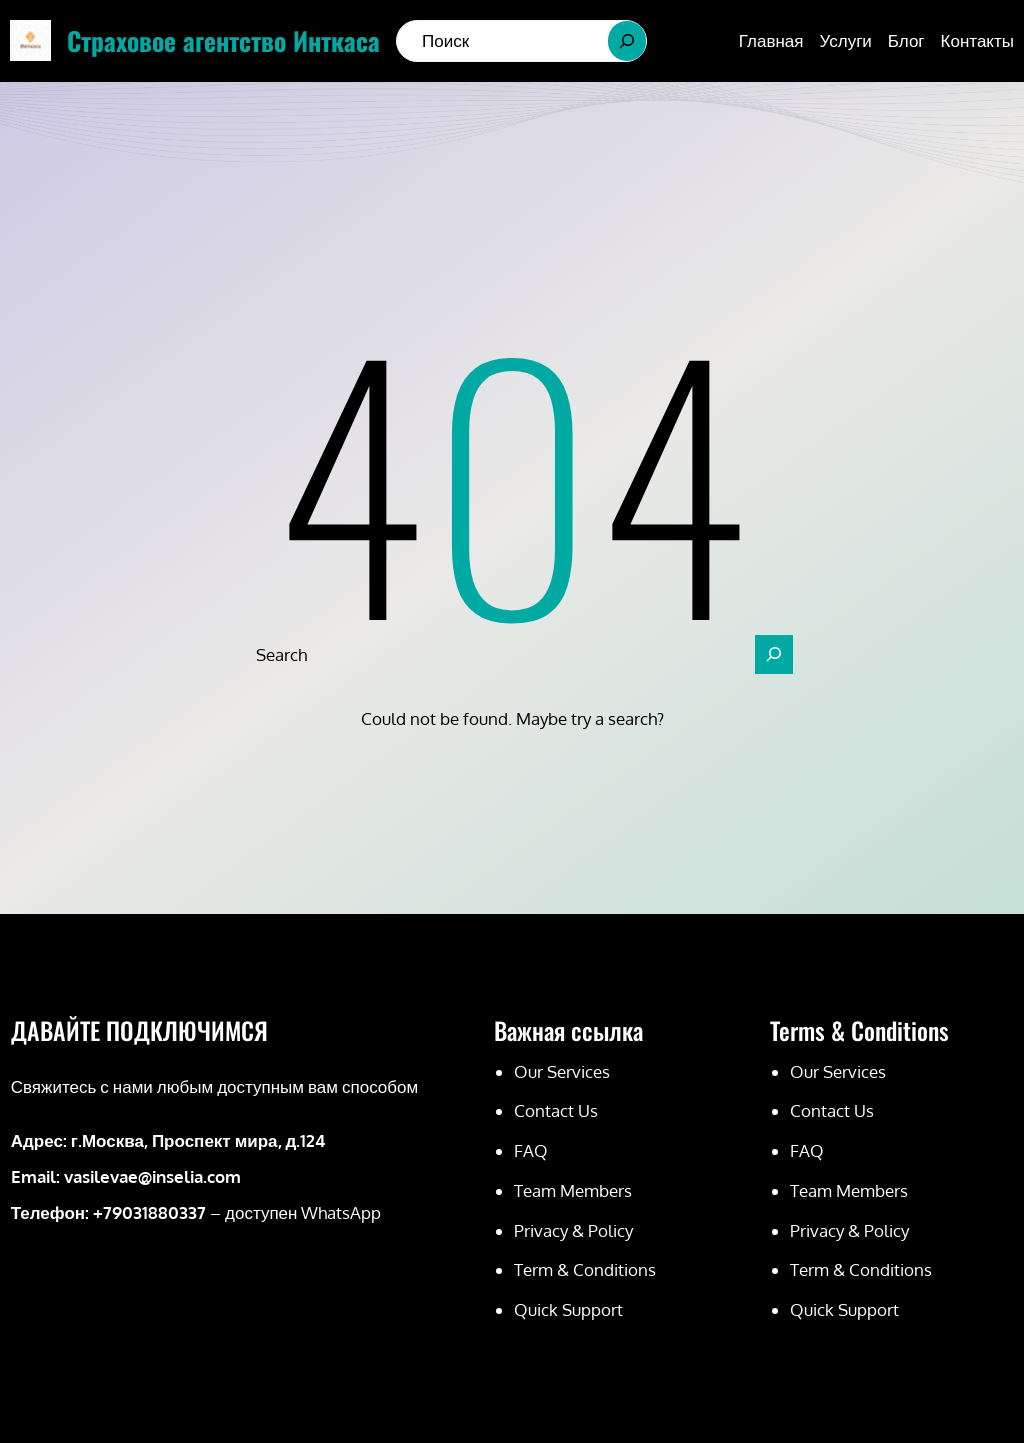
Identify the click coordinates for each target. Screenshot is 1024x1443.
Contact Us (556, 1110)
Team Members (573, 1190)
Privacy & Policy (573, 1230)
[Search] (627, 41)
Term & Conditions (585, 1269)
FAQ (531, 1150)
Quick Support (568, 1309)
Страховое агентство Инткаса (223, 40)
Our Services (562, 1071)
